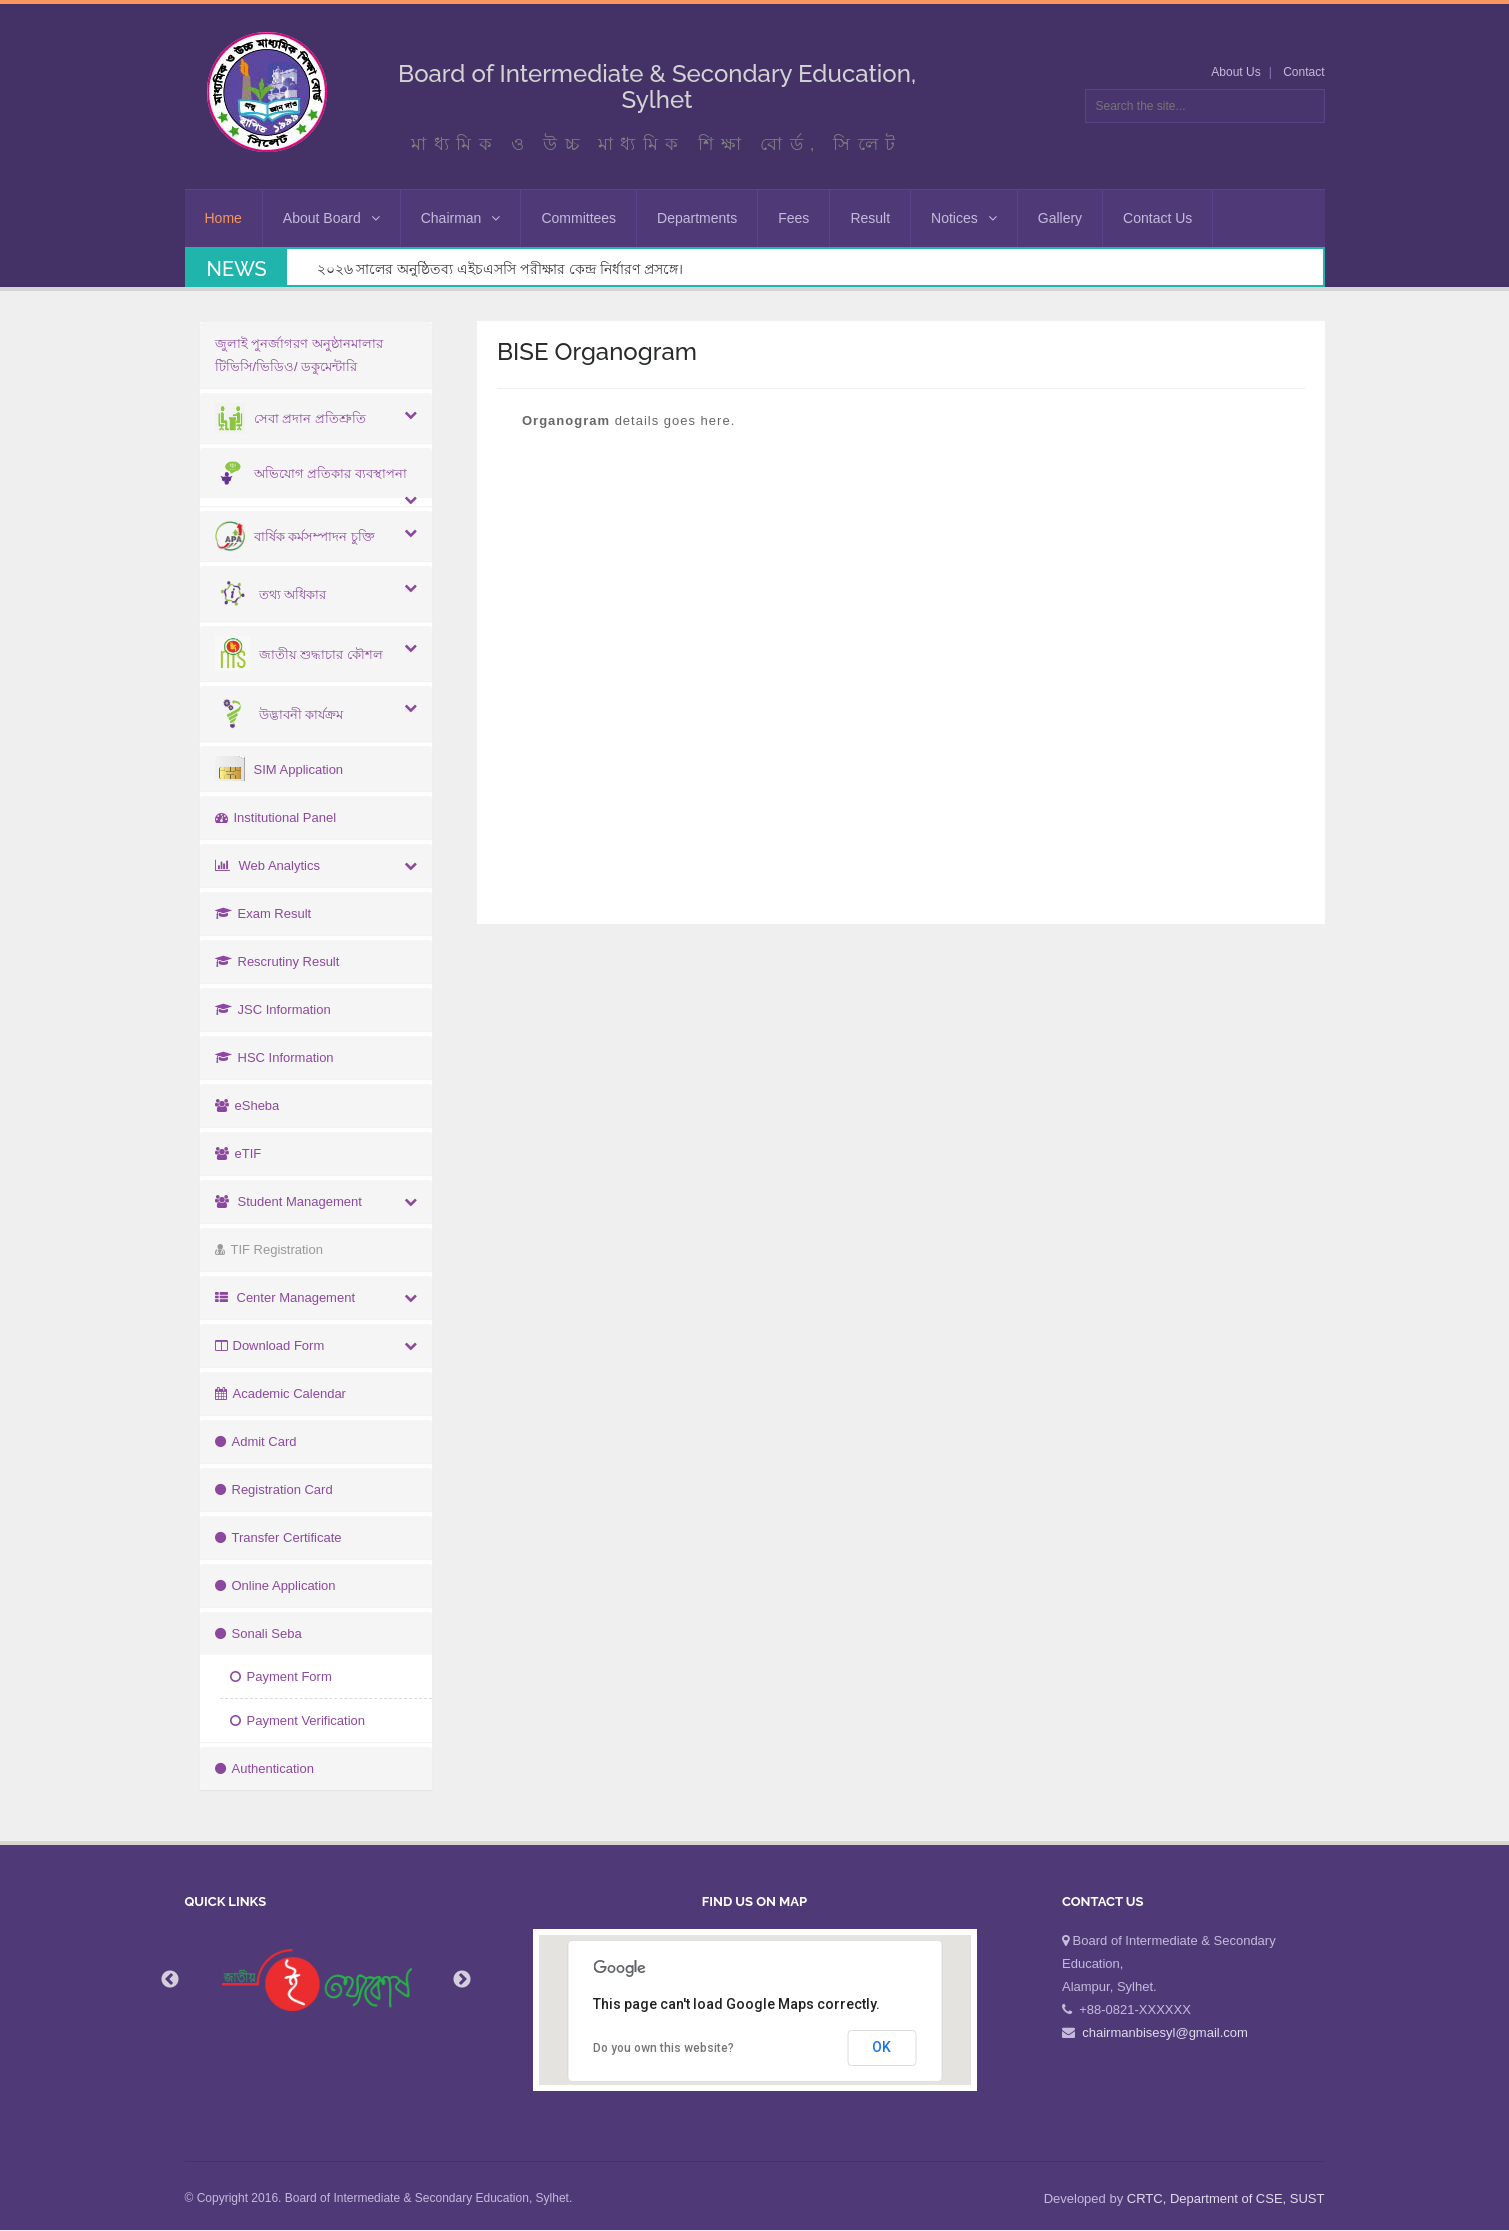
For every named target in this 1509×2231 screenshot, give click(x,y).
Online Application (275, 1585)
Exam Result (263, 913)
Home (223, 218)
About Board (331, 218)
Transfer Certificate (278, 1537)
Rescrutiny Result (277, 961)
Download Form (270, 1345)
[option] (317, 1980)
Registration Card (274, 1489)
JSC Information (273, 1009)
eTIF (238, 1153)
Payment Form (281, 1676)
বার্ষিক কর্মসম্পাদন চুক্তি (295, 536)
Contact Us (1157, 218)
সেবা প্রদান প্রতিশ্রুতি (290, 418)
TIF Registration (269, 1249)
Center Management (285, 1297)
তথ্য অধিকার (271, 594)
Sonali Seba (258, 1633)
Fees (793, 218)
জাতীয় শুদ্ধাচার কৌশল (299, 654)
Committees (578, 218)
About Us (1235, 72)
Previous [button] (170, 1980)
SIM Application (279, 769)
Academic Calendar (280, 1393)
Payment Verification (298, 1720)
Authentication (264, 1768)
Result (870, 218)
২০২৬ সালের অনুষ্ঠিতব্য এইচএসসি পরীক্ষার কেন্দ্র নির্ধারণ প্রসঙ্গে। (500, 269)
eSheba (247, 1105)
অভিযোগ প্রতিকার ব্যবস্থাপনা (311, 473)
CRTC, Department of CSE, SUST (1226, 2198)
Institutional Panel (276, 817)
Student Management (288, 1201)
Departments (697, 218)
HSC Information (274, 1057)
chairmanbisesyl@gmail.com (1165, 2032)
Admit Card (256, 1441)
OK (881, 2047)
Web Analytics (267, 865)
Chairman (461, 218)
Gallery (1060, 218)
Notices (964, 218)
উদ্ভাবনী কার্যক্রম (279, 714)
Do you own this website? (663, 2048)
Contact (1303, 72)
